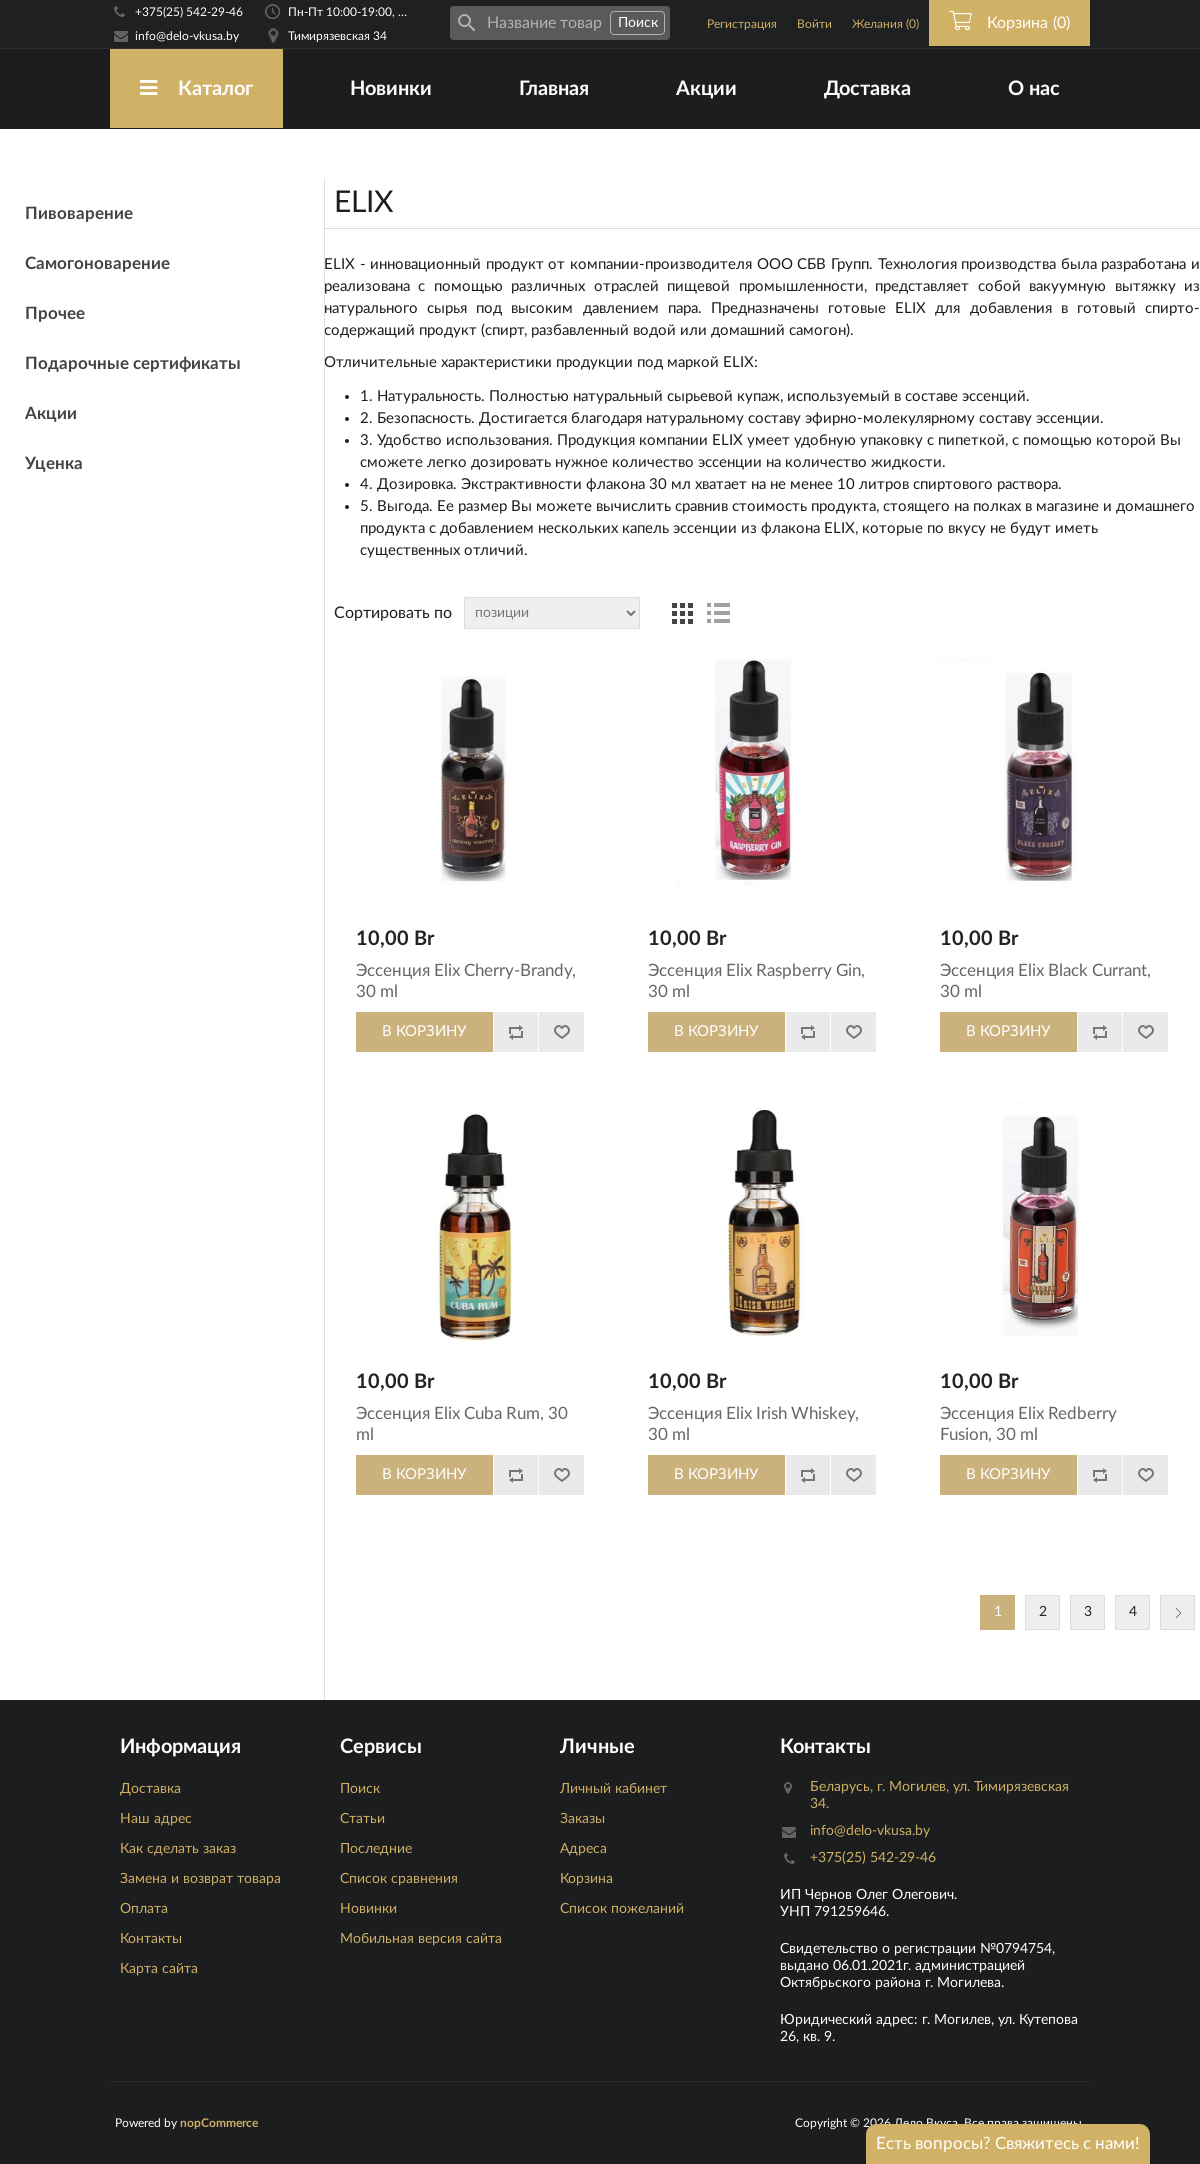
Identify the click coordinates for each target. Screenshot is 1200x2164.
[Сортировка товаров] (552, 613)
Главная (554, 89)
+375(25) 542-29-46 (189, 12)
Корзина (586, 1879)
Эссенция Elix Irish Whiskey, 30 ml (753, 1423)
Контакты (151, 1939)
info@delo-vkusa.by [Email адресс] (187, 36)
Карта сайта (159, 1969)
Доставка (867, 89)
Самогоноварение (97, 263)
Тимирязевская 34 (337, 36)
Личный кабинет (613, 1789)
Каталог (196, 88)
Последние (376, 1849)
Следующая (1177, 1612)
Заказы (582, 1819)
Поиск (360, 1789)
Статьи (362, 1819)
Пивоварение (79, 213)
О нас (1034, 89)
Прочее (55, 313)
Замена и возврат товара (200, 1879)
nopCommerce (219, 2123)
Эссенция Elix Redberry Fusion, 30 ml (1028, 1423)
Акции (706, 89)
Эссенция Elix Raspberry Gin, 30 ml (756, 980)
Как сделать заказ (178, 1849)
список (718, 613)
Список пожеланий (622, 1909)
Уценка (54, 463)
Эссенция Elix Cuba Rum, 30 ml (462, 1423)
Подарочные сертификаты (133, 363)
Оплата (144, 1909)
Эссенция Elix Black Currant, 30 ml (1045, 980)
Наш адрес (156, 1819)
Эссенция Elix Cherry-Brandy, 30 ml (466, 980)
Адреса (583, 1849)
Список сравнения (399, 1879)
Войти (814, 24)
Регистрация (742, 24)
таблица (682, 613)
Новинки (391, 89)
